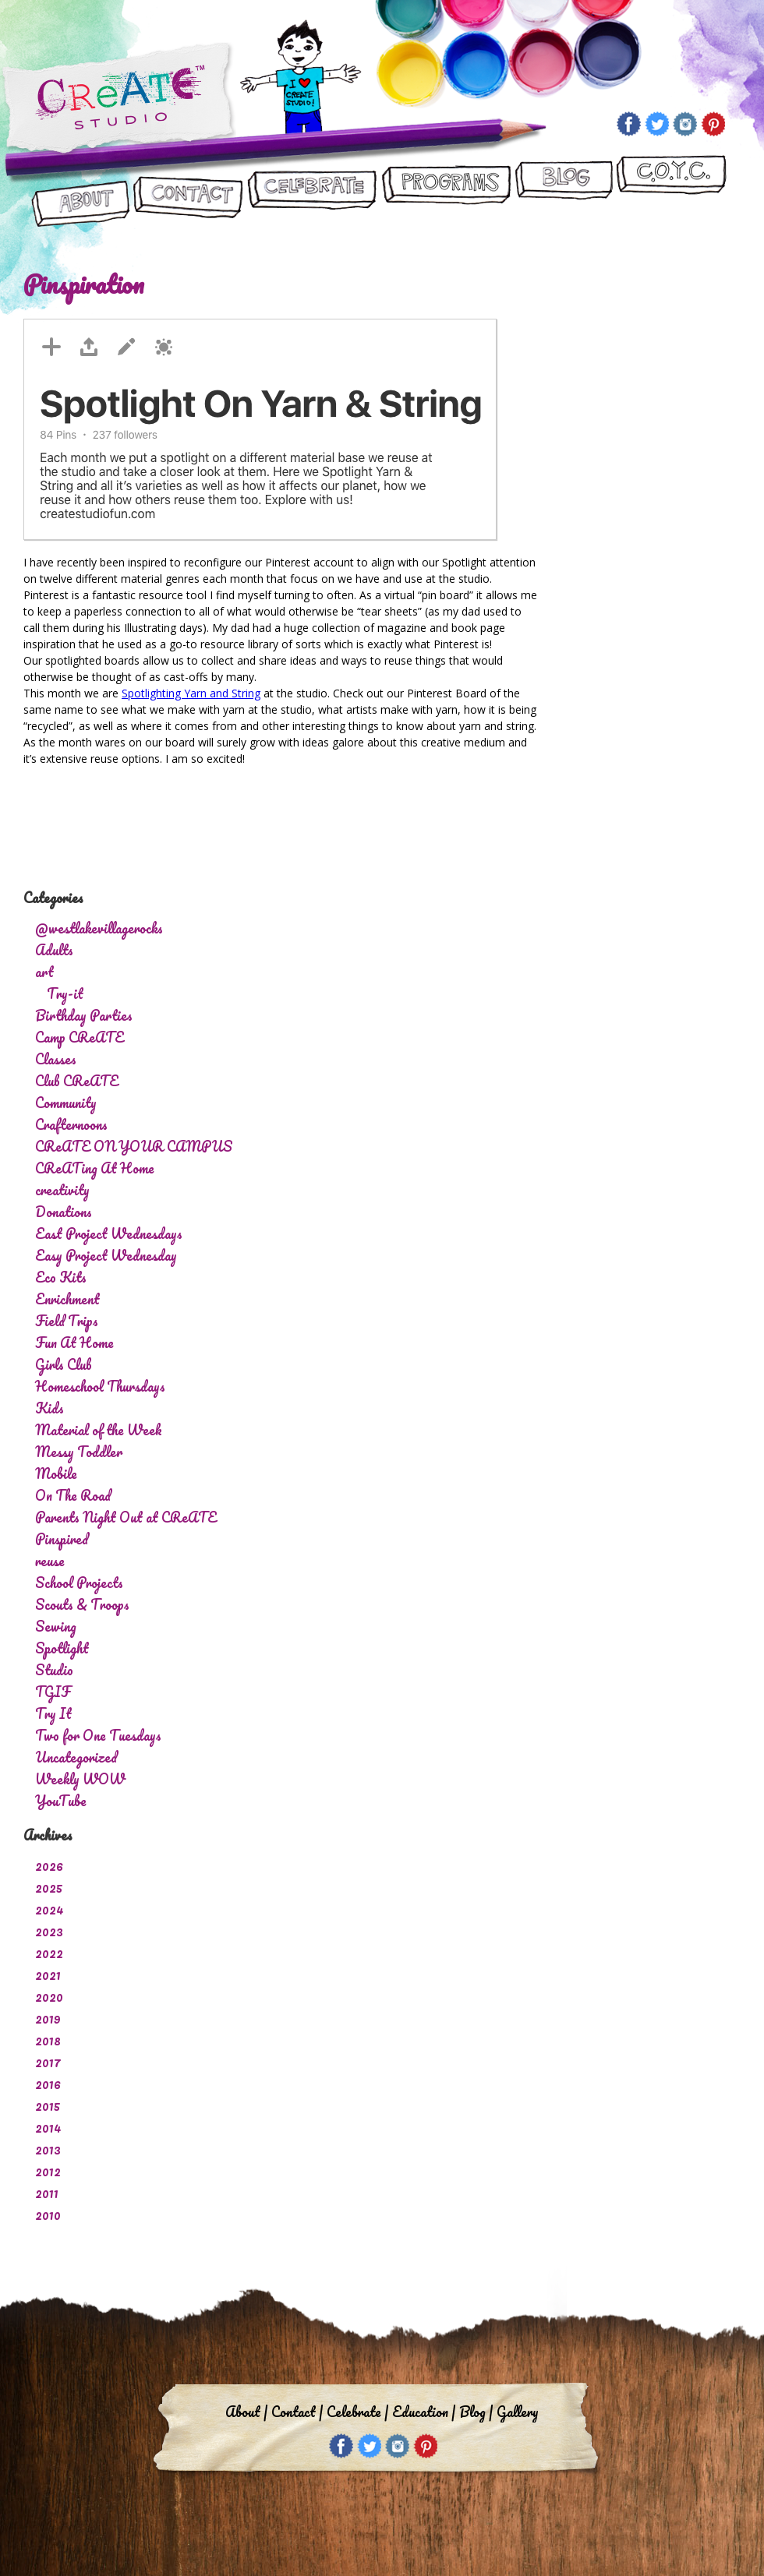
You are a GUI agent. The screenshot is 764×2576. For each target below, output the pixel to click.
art (44, 972)
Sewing (55, 1626)
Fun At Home (74, 1342)
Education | (423, 2411)
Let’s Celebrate (311, 192)
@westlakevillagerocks (99, 928)
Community (66, 1102)
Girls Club (63, 1364)
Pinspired (61, 1539)
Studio (54, 1670)
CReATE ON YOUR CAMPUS (671, 192)
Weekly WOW (80, 1779)
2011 (46, 2193)
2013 (48, 2149)
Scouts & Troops (82, 1604)
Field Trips (66, 1321)
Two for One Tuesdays (98, 1735)
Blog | (476, 2411)
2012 (48, 2171)
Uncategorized (76, 1757)
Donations (63, 1212)
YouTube (61, 1801)
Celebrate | (357, 2411)
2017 (48, 2062)
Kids (49, 1408)
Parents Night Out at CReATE (126, 1517)
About (81, 192)
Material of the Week (98, 1430)
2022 (49, 1953)
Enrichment (67, 1299)
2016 (48, 2083)
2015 (48, 2105)
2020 (49, 1996)
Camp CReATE (79, 1037)
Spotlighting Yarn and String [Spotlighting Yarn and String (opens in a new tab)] (191, 693)
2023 (49, 1931)
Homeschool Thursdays (100, 1386)
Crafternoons (71, 1124)
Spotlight (62, 1648)
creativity (62, 1190)
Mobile (56, 1473)
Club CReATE (76, 1081)
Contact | (297, 2411)
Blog (563, 192)
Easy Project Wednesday (106, 1255)
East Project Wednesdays (108, 1233)
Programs (445, 192)
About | (246, 2411)
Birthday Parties (84, 1015)
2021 (48, 1974)
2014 (48, 2127)
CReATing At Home (94, 1168)
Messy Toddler (78, 1452)
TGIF (52, 1692)
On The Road (73, 1495)
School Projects (79, 1582)
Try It (53, 1713)
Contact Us (188, 192)
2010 (48, 2214)
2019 (48, 2018)
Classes (55, 1059)
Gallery (518, 2411)
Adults (54, 950)
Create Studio (119, 100)
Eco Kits (61, 1277)
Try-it (65, 993)
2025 (49, 1887)
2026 (49, 1865)
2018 (48, 2040)
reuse (50, 1561)
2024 (49, 1909)
